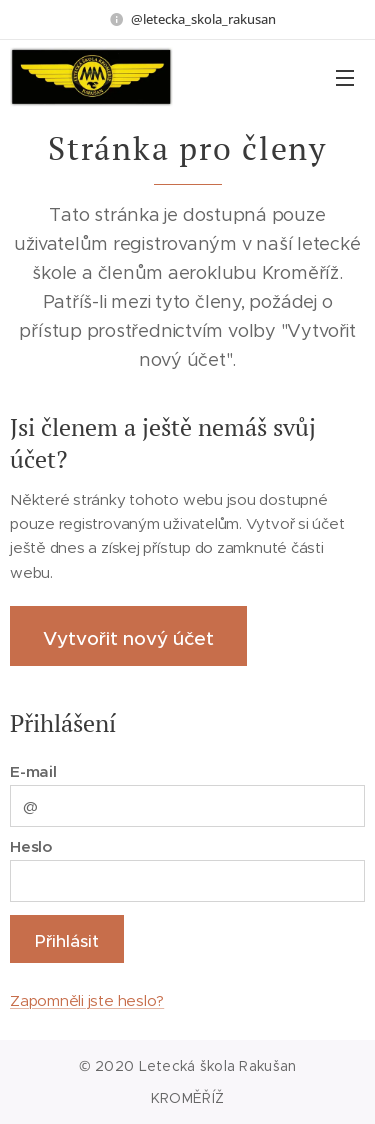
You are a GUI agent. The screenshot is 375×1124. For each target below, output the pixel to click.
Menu (345, 78)
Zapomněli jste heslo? (87, 1000)
